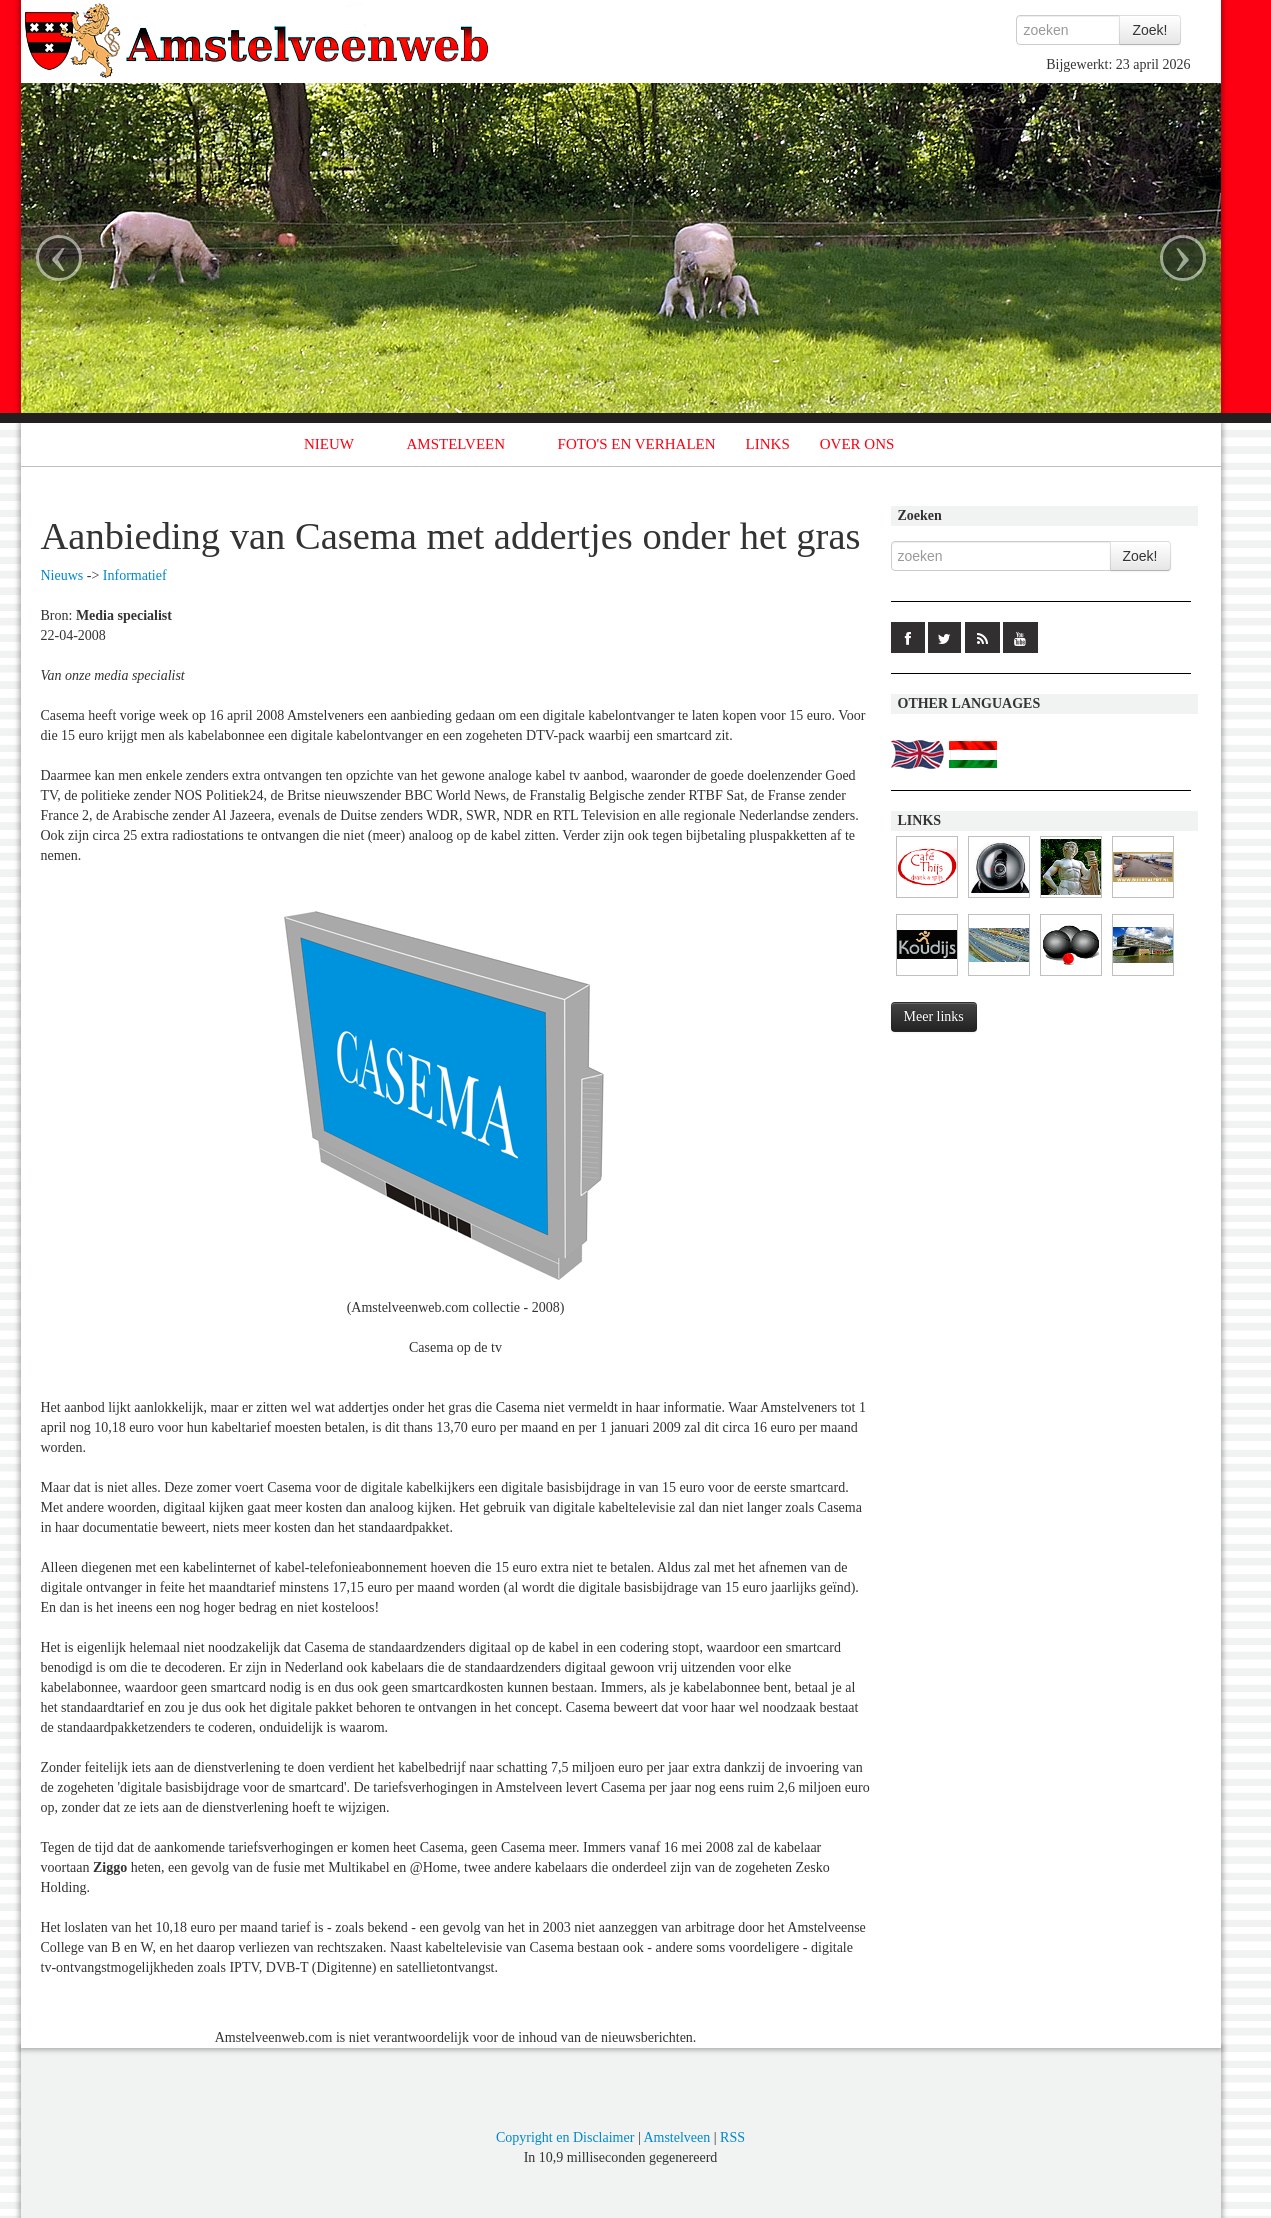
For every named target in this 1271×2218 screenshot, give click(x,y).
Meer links (934, 1016)
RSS (732, 2137)
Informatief (135, 575)
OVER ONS (857, 444)
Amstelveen (676, 2137)
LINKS (768, 444)
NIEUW (329, 444)
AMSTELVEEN (455, 444)
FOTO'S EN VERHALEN (637, 444)
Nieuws (62, 575)
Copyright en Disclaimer (565, 2137)
